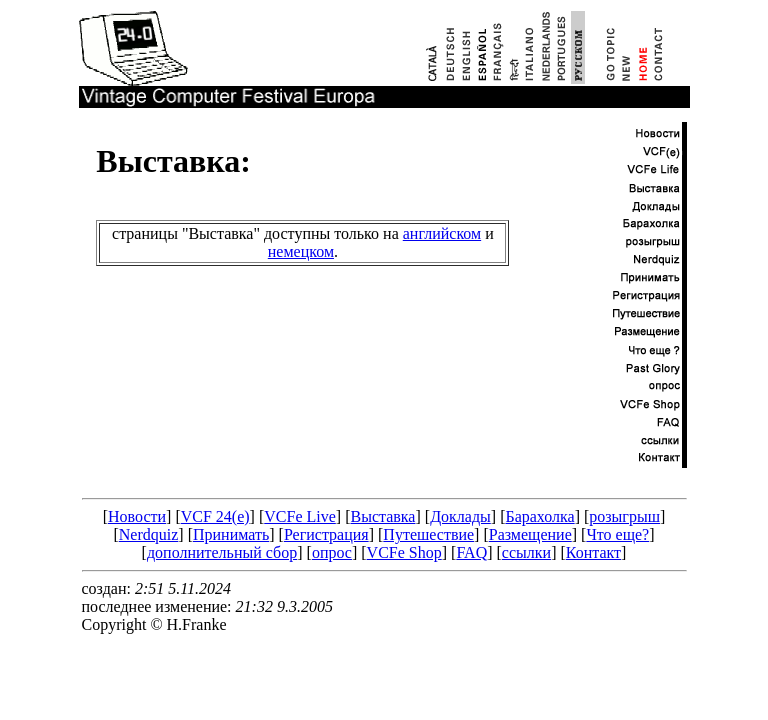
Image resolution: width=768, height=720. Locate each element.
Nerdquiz (149, 534)
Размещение (530, 534)
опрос (332, 552)
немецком (301, 251)
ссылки (526, 552)
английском (442, 233)
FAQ (471, 552)
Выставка (382, 516)
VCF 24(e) (215, 516)
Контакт (593, 552)
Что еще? (617, 534)
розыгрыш (624, 516)
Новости (137, 516)
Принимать (231, 534)
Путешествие (428, 534)
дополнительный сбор (222, 552)
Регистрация (326, 534)
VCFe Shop (404, 552)
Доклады (460, 516)
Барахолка (539, 516)
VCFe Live (300, 516)
